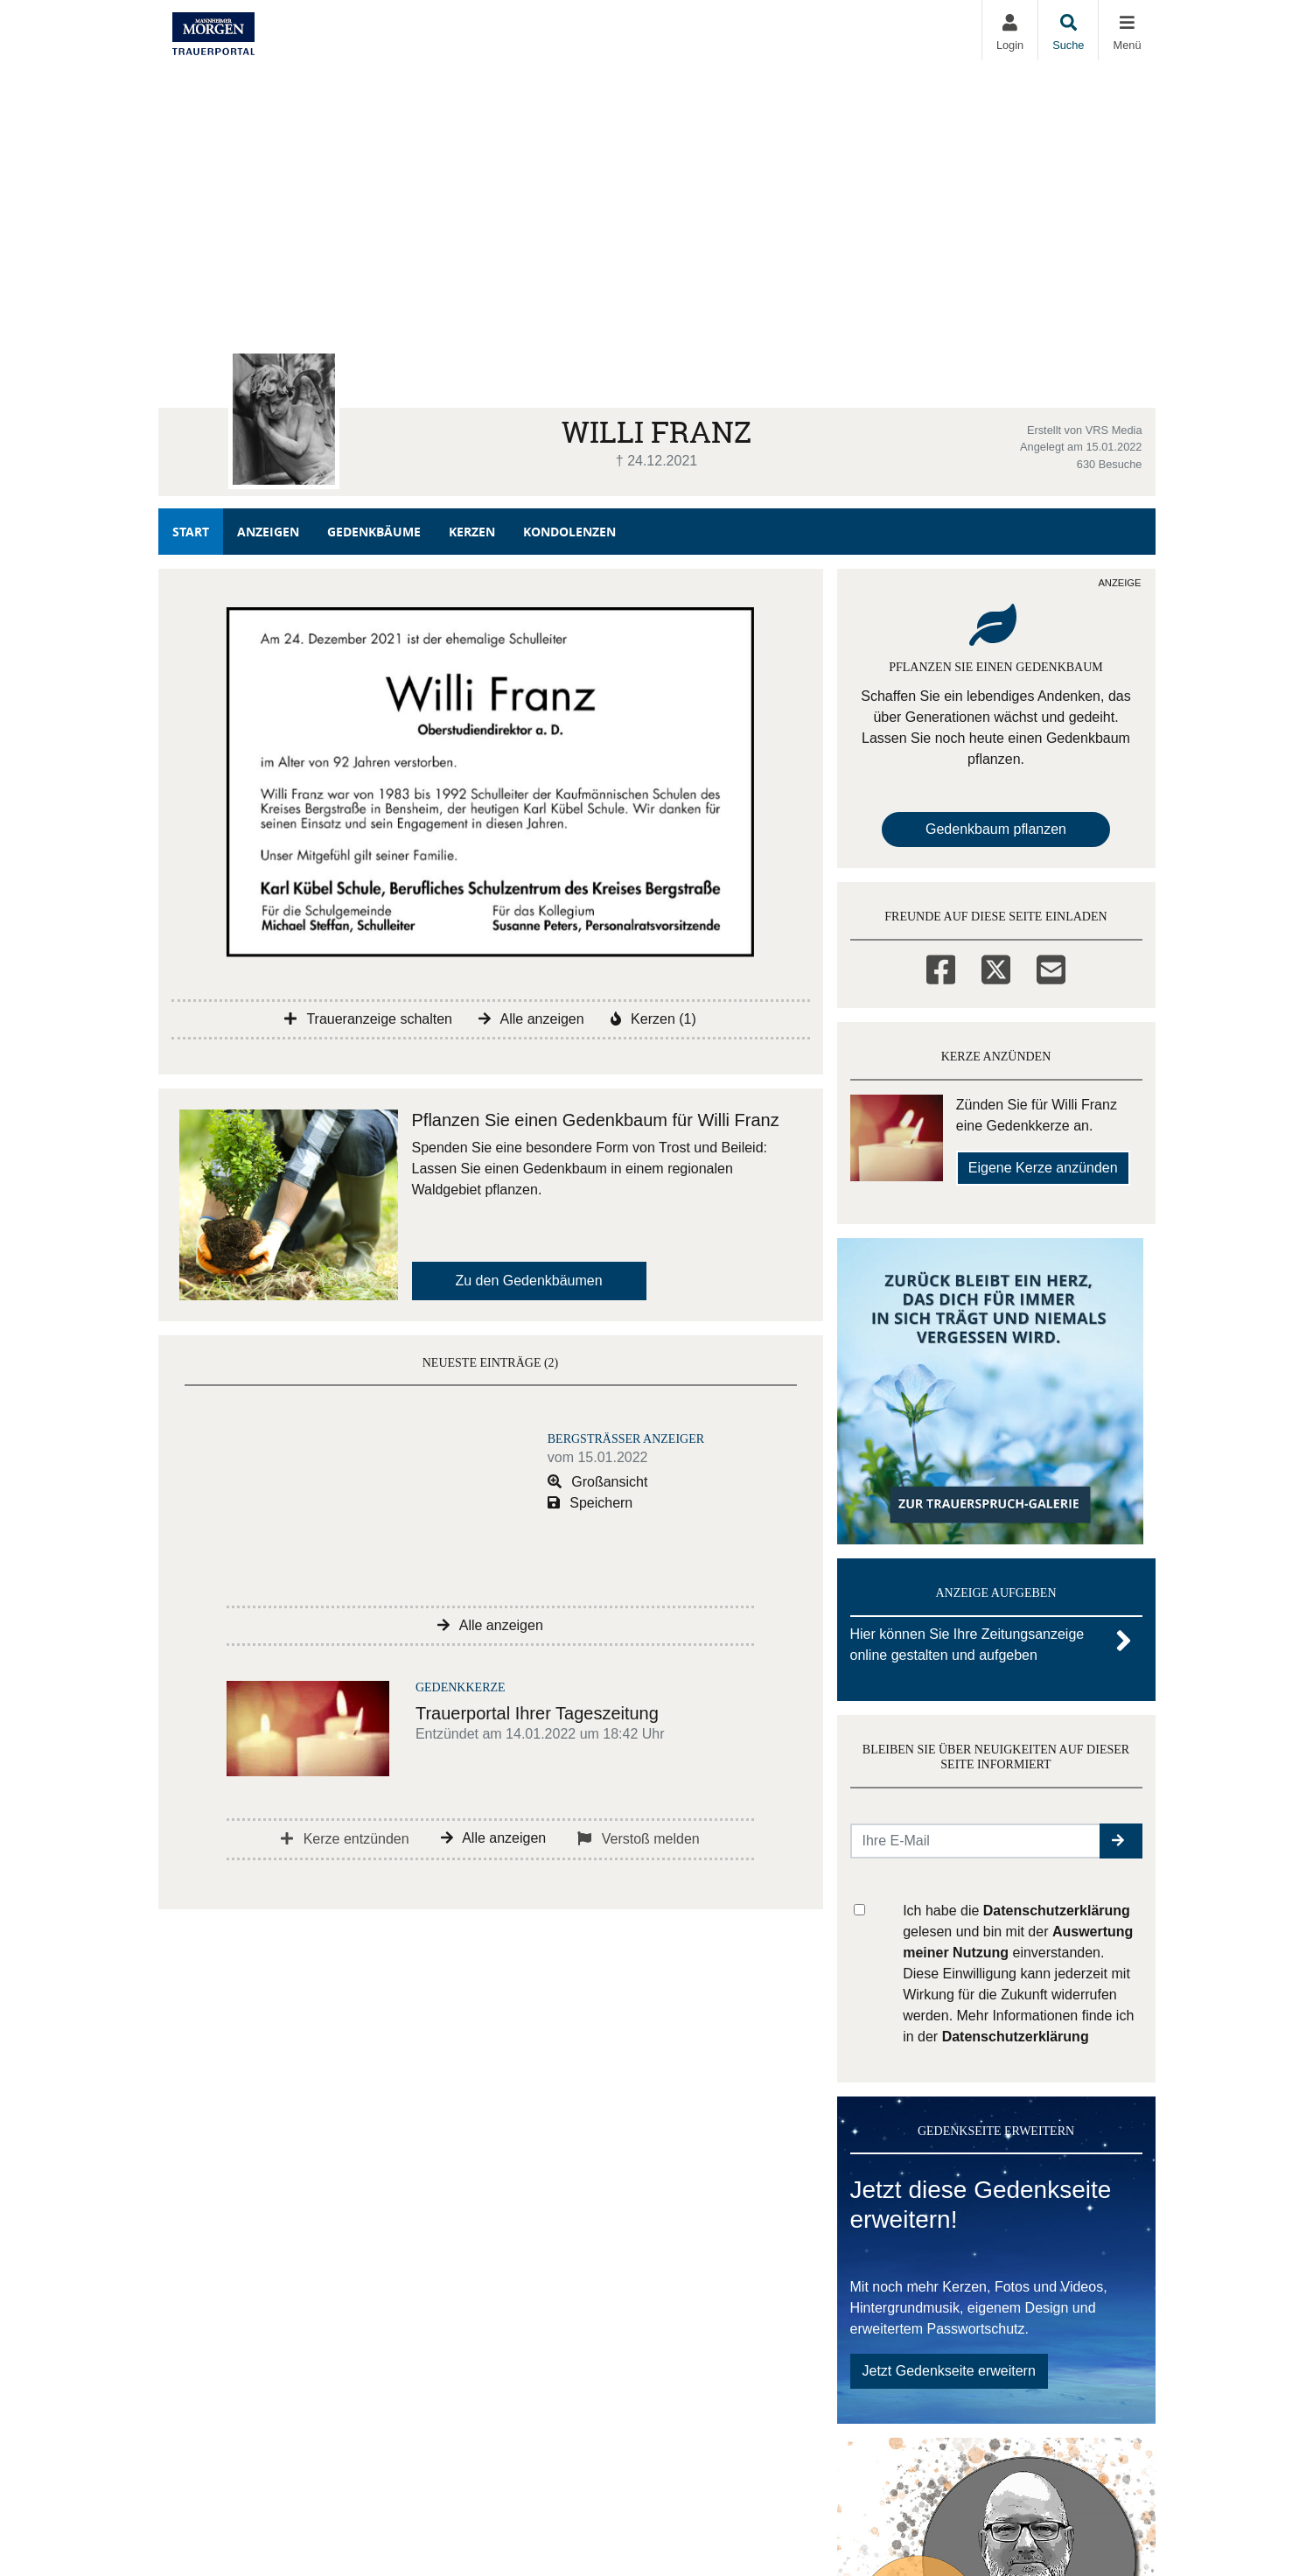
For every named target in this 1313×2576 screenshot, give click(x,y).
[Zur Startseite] (213, 30)
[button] (1121, 1841)
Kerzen (472, 531)
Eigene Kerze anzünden (1043, 1167)
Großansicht (598, 1481)
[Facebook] (940, 966)
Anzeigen (268, 531)
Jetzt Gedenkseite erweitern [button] (949, 2370)
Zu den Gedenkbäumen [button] (529, 1280)
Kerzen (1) (653, 1019)
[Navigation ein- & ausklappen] (1126, 30)
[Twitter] (995, 966)
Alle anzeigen (531, 1019)
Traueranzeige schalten (368, 1019)
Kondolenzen (569, 531)
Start (190, 531)
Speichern (590, 1502)
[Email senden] (975, 1841)
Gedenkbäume (374, 531)
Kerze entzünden (345, 1838)
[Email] (1051, 966)
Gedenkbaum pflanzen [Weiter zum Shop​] (995, 829)
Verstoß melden (638, 1838)
